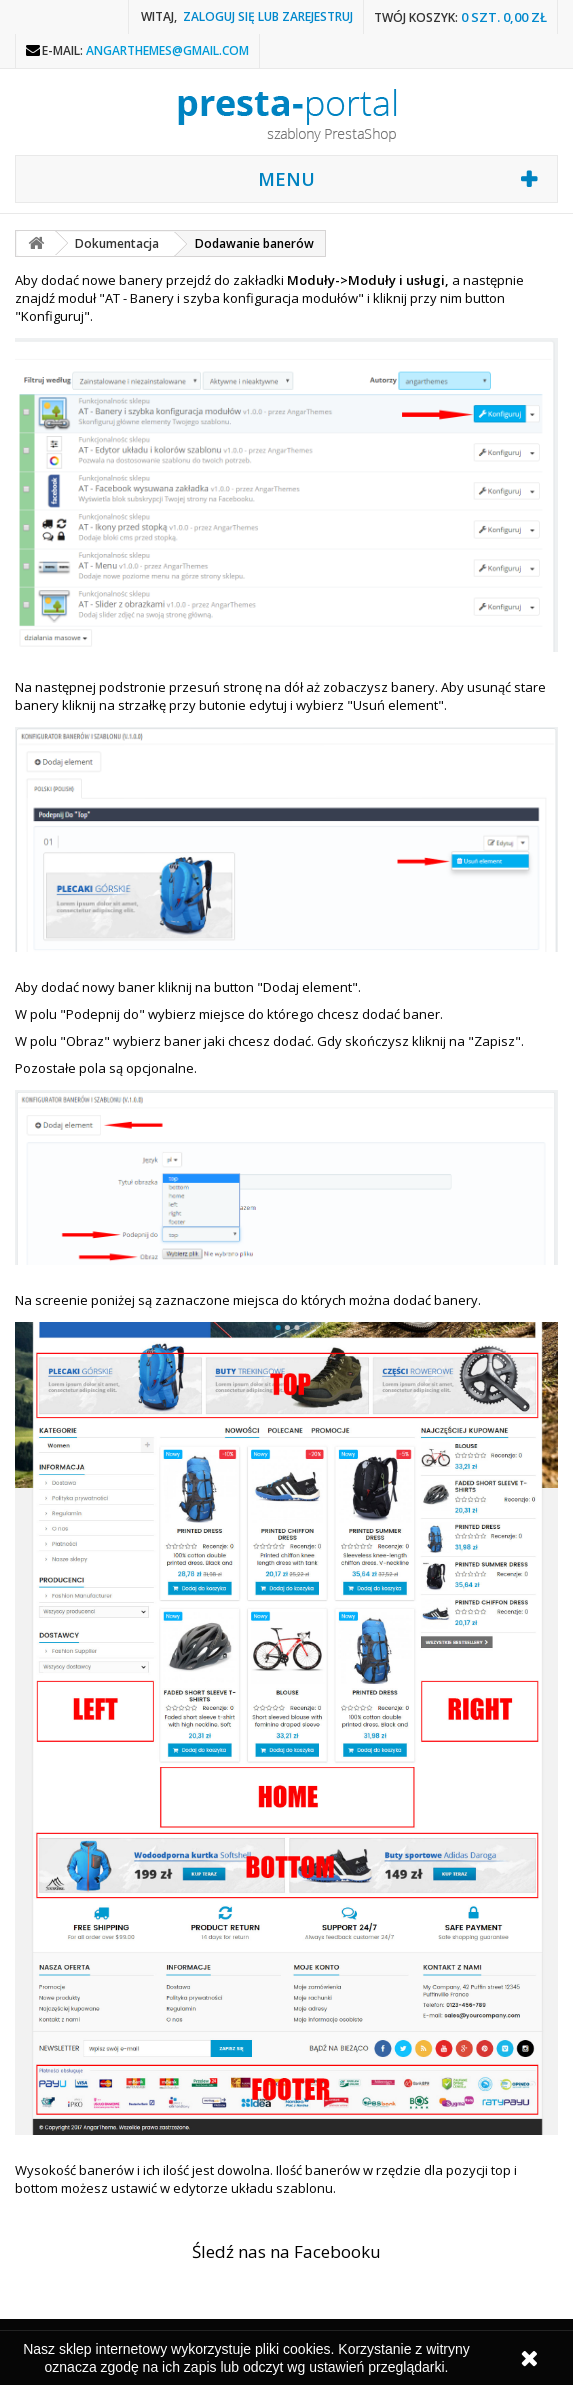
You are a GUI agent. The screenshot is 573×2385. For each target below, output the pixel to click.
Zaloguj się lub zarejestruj (268, 16)
